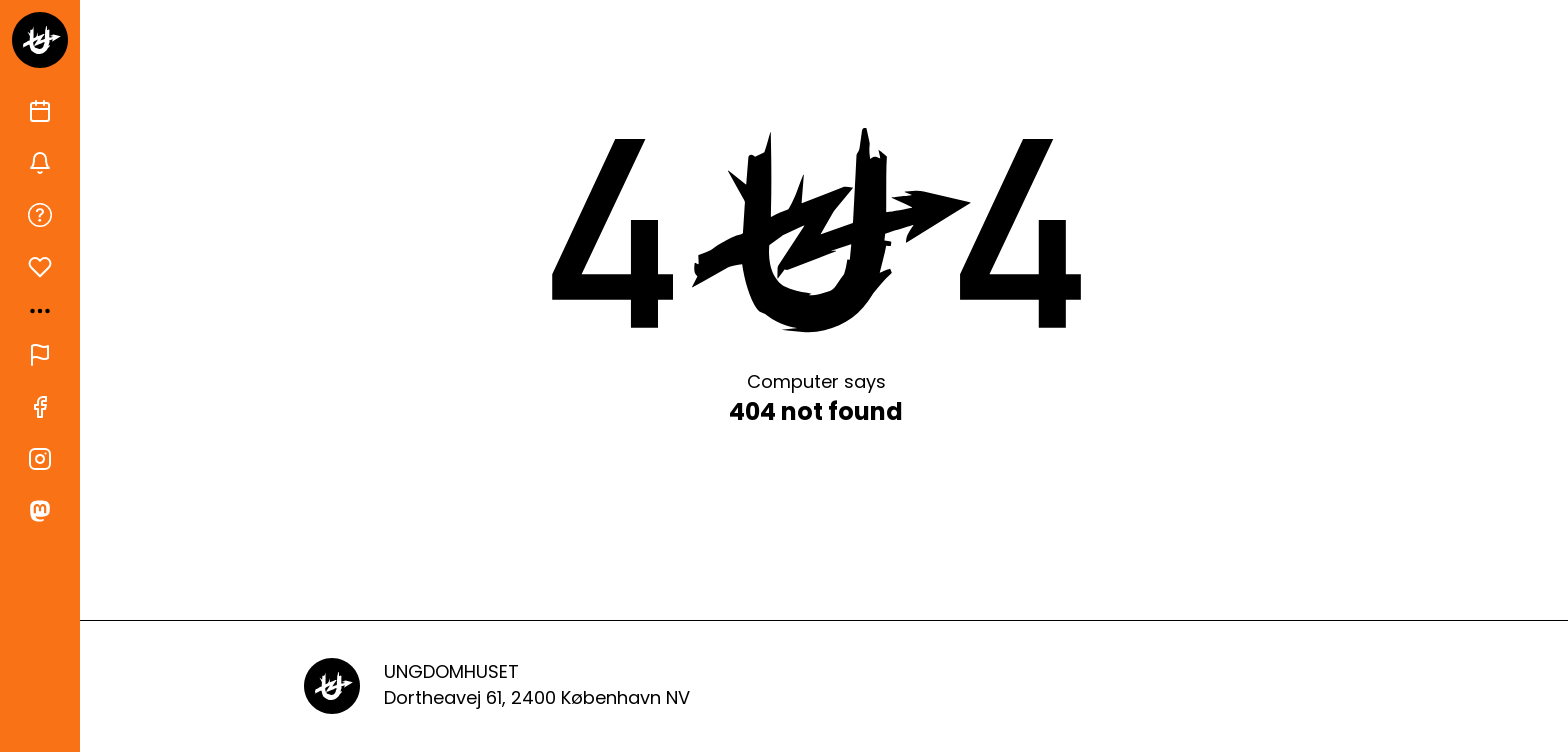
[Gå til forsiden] (40, 40)
